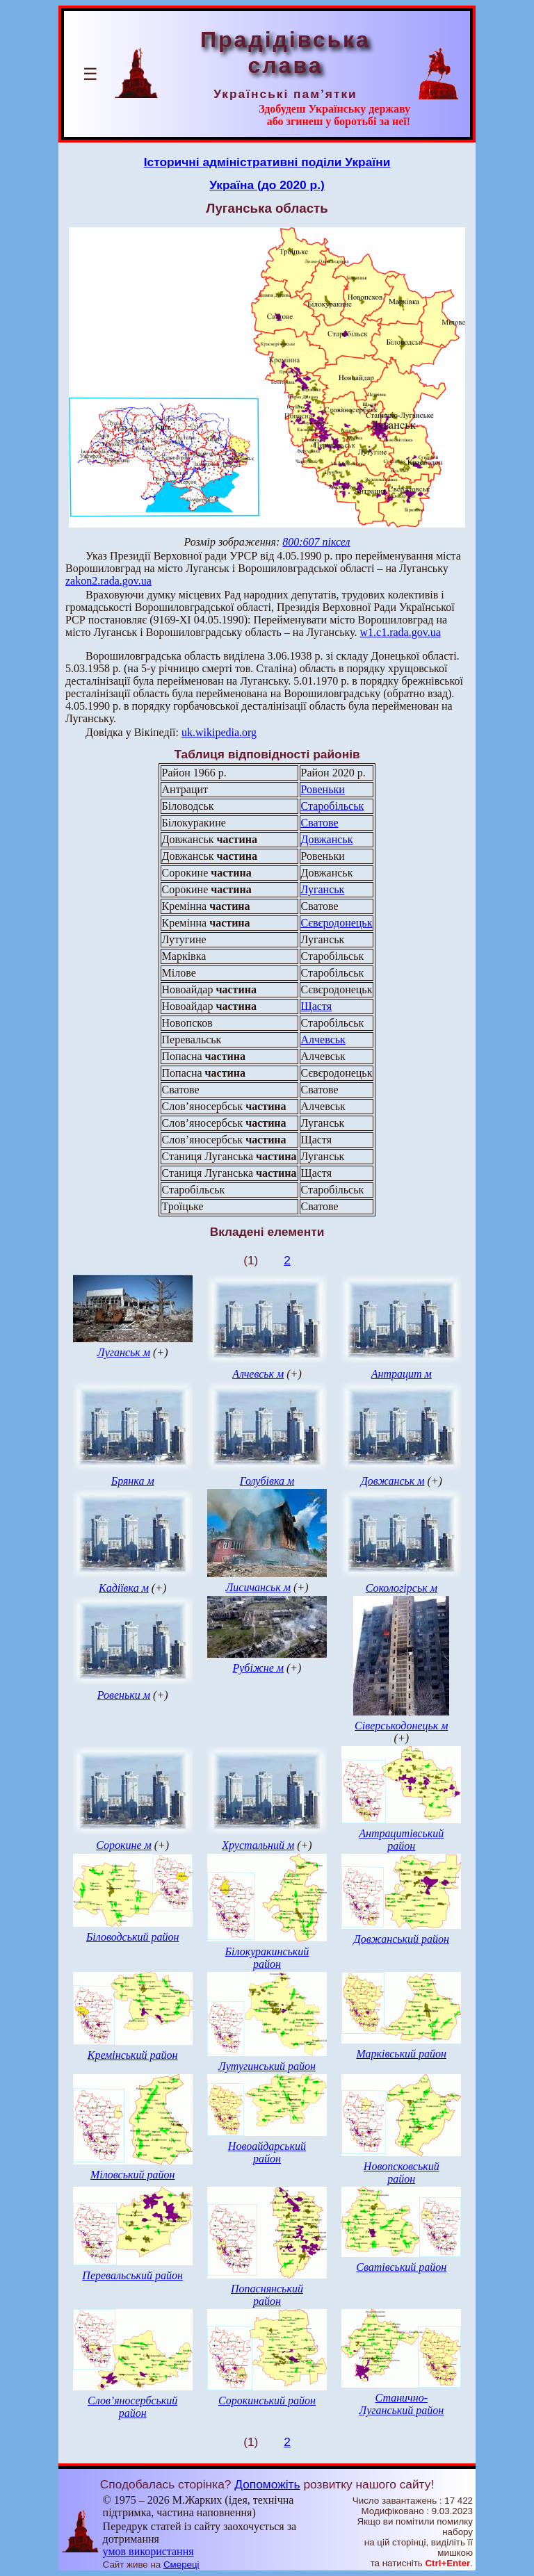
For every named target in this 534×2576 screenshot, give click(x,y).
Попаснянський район (267, 2295)
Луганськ (323, 889)
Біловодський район (132, 1937)
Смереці (181, 2564)
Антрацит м (401, 1374)
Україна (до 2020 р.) (267, 185)
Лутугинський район (267, 2066)
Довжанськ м (393, 1481)
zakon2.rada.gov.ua (108, 581)
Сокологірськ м (401, 1588)
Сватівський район (401, 2267)
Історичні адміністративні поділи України (267, 162)
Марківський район (401, 2054)
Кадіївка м (124, 1588)
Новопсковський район (401, 2172)
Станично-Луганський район (401, 2404)
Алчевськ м (258, 1374)
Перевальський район (132, 2275)
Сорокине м (124, 1845)
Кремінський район (133, 2055)
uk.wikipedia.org (219, 732)
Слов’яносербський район (132, 2407)
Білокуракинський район (267, 1958)
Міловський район (132, 2174)
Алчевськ (323, 1039)
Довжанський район (402, 1939)
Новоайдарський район (267, 2152)
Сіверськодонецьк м (401, 1725)
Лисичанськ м (258, 1587)
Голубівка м (267, 1481)
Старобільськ (332, 806)
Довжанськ (327, 839)
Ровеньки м (123, 1695)
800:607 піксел (316, 542)
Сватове (320, 823)
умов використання (148, 2551)
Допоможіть (267, 2484)
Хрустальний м (258, 1845)
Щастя (316, 1006)
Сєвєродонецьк (337, 923)
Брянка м (132, 1481)
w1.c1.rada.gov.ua (400, 632)
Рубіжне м (258, 1668)
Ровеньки (323, 789)
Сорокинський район (267, 2400)
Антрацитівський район (401, 1839)
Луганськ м (123, 1352)
